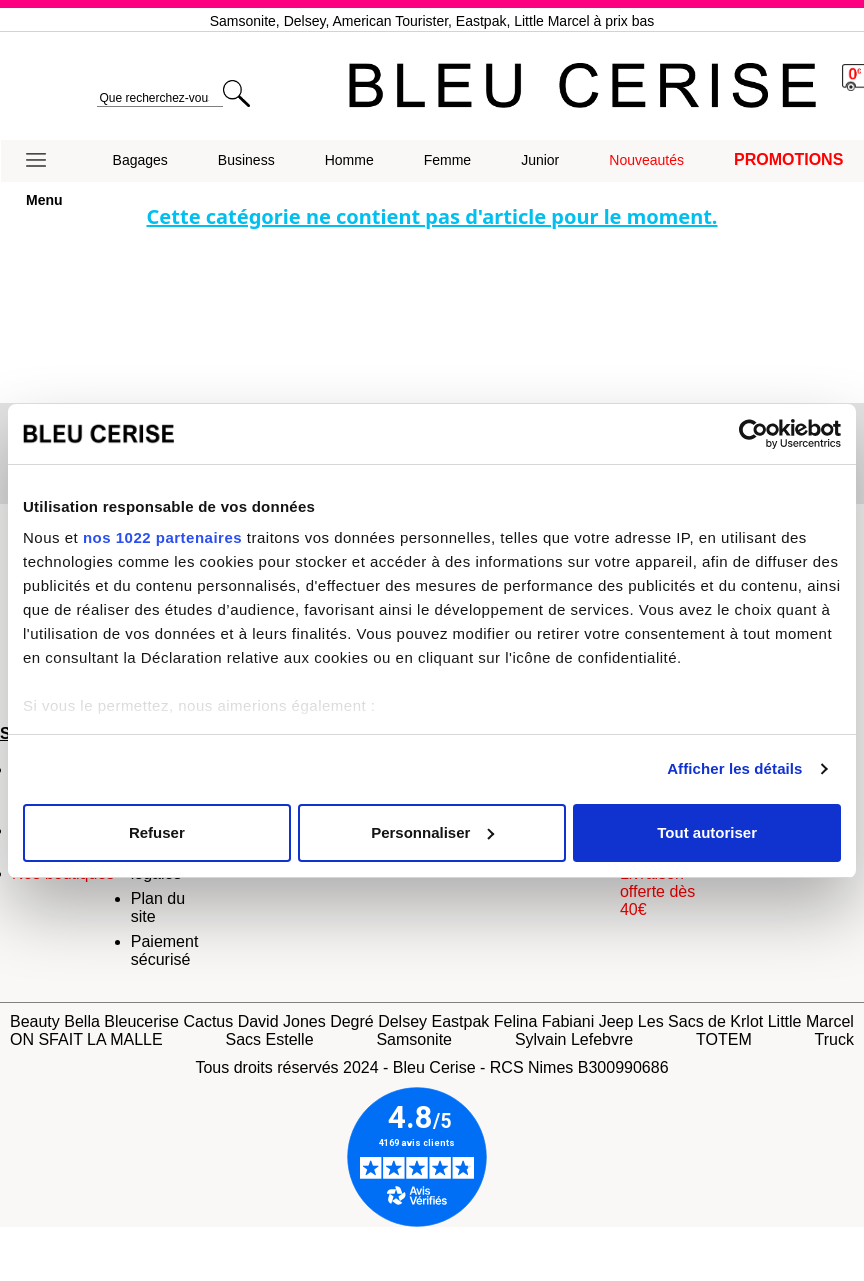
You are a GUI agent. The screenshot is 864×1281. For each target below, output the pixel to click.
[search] (159, 98)
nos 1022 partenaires (162, 537)
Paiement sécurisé (165, 950)
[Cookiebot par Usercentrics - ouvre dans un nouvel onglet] (753, 434)
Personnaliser (432, 832)
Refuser (157, 832)
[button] (44, 161)
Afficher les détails (734, 768)
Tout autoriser (707, 832)
